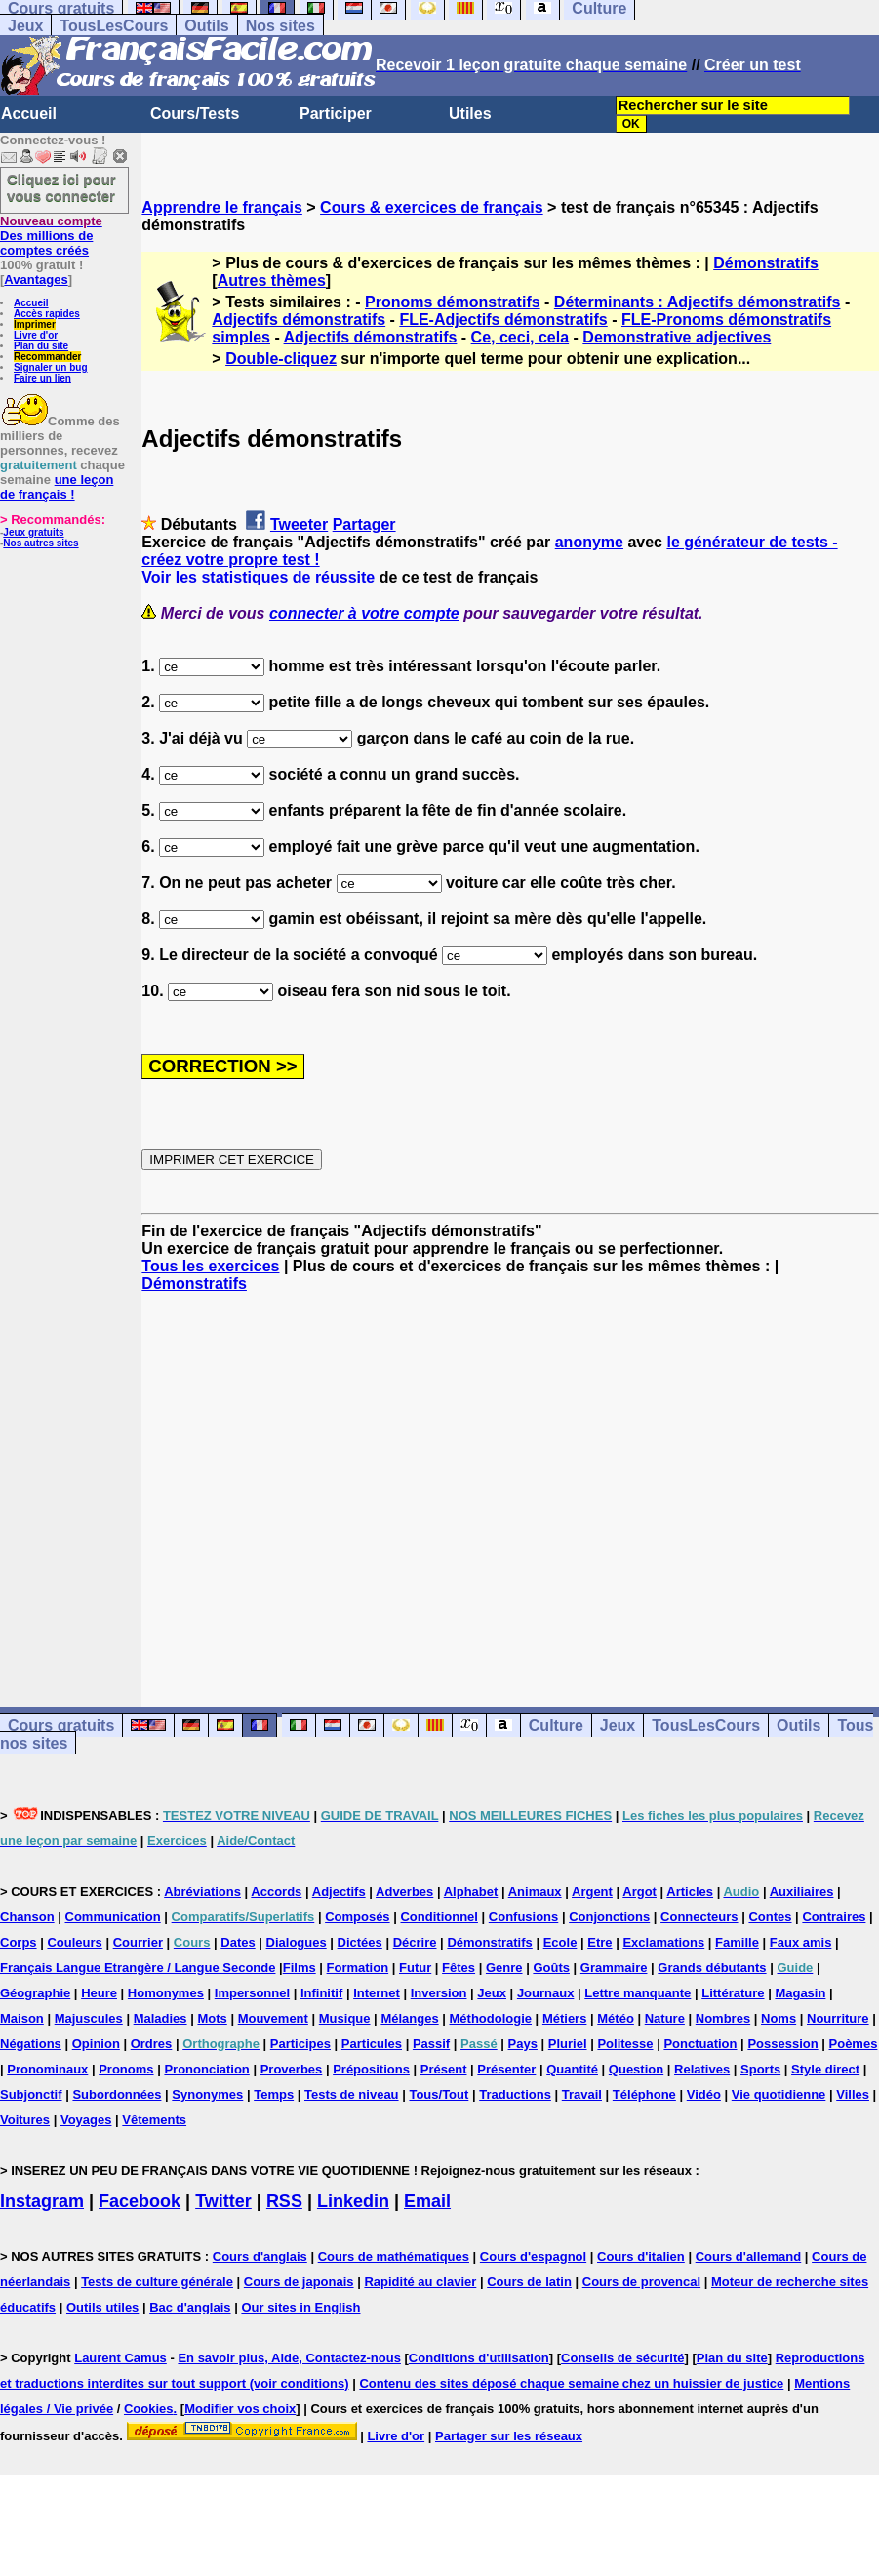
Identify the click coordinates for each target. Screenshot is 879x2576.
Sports (760, 2069)
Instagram (42, 2201)
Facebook (139, 2201)
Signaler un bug (51, 367)
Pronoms (126, 2069)
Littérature (732, 1993)
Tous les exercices (210, 1266)
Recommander (47, 356)
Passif (431, 2043)
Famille (737, 1942)
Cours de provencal (641, 2281)
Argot (639, 1891)
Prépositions (371, 2069)
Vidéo (704, 2094)
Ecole (560, 1942)
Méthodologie (491, 2018)
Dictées (360, 1942)
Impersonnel (252, 1993)
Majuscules (89, 2018)
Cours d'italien (641, 2256)
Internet (376, 1993)
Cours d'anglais (260, 2256)
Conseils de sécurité (622, 2358)
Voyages (86, 2120)
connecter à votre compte (364, 613)
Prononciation (206, 2069)
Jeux (25, 26)
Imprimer (35, 324)
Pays (523, 2043)
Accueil (29, 113)
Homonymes (166, 1993)
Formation (358, 1967)
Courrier (138, 1942)
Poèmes (853, 2043)
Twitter (223, 2201)
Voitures (25, 2120)
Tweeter (299, 524)
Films (299, 1967)
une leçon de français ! (56, 487)
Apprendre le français (221, 207)
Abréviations (202, 1891)
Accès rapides (47, 313)
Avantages (35, 279)
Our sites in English (300, 2307)
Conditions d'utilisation (479, 2358)
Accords (276, 1891)
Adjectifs (339, 1891)
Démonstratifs (766, 263)
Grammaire (614, 1967)
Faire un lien (42, 378)
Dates (237, 1942)
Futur (415, 1967)
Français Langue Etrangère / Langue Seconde (137, 1967)
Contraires (833, 1917)
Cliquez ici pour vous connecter (61, 187)
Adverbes (404, 1891)
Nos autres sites (40, 543)
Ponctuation (700, 2043)
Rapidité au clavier (420, 2281)
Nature (665, 2018)
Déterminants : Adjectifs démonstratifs (697, 302)
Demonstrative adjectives (676, 337)
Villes (852, 2094)
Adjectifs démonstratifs (298, 319)
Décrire (415, 1942)
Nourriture (838, 2018)
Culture (556, 1725)
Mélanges (409, 2018)
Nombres (723, 2018)
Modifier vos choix (240, 2408)
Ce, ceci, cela (520, 337)
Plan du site (41, 346)
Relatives (702, 2069)
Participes (300, 2043)
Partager (364, 524)
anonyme (589, 542)
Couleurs (74, 1942)
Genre (504, 1967)
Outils (206, 26)
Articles (689, 1891)
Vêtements (154, 2120)
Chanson (27, 1917)
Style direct (825, 2069)
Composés (357, 1917)
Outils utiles (102, 2307)
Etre (599, 1942)
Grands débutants (712, 1967)
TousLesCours (114, 26)
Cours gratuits (61, 1725)
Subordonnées (116, 2094)
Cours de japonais (299, 2281)
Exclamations (663, 1942)
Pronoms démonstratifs (452, 302)
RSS (284, 2201)
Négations (30, 2043)
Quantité (572, 2069)
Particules (371, 2043)
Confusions (524, 1917)
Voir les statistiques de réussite (258, 577)
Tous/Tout (438, 2094)
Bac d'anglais (189, 2307)
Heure (99, 1993)
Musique (345, 2018)
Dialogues (296, 1942)
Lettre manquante (637, 1993)
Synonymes (207, 2094)
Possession (782, 2043)
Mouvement (273, 2018)
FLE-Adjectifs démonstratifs (503, 319)
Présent (443, 2069)
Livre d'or (36, 335)
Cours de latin (529, 2281)
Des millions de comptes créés (51, 236)
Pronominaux (47, 2069)
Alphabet (471, 1891)
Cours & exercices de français (431, 207)
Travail (582, 2094)
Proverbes (291, 2069)
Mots (211, 2018)
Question (636, 2069)
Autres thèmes (272, 280)
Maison (22, 2018)
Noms (778, 2018)
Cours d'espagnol (533, 2256)
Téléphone (644, 2094)
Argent (592, 1891)
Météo (615, 2018)
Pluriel (567, 2043)
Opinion (96, 2043)
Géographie (35, 1993)
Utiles (470, 113)
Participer (336, 113)
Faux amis (801, 1942)
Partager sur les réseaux (508, 2436)
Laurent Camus (120, 2358)
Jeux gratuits (33, 532)
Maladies (160, 2018)
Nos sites (280, 26)
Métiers (564, 2018)
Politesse (625, 2043)
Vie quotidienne (779, 2094)
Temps (274, 2094)
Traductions (515, 2094)
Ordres (152, 2043)
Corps (18, 1942)
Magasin (800, 1993)
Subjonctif (31, 2094)
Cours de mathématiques (393, 2256)
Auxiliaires (802, 1891)
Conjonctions (609, 1917)
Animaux (535, 1891)
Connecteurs (699, 1917)
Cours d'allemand (749, 2256)
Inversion (439, 1993)
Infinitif (321, 1993)
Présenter (506, 2069)
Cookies (149, 2408)
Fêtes (458, 1967)
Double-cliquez (281, 358)
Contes (769, 1917)
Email (427, 2201)
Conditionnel (438, 1917)
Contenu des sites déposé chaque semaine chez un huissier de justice (571, 2383)
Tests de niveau (351, 2094)
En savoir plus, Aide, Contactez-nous (289, 2358)
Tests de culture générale (157, 2281)
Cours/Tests (194, 113)
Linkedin (353, 2201)
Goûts (551, 1967)
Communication (113, 1917)
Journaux (546, 1993)
